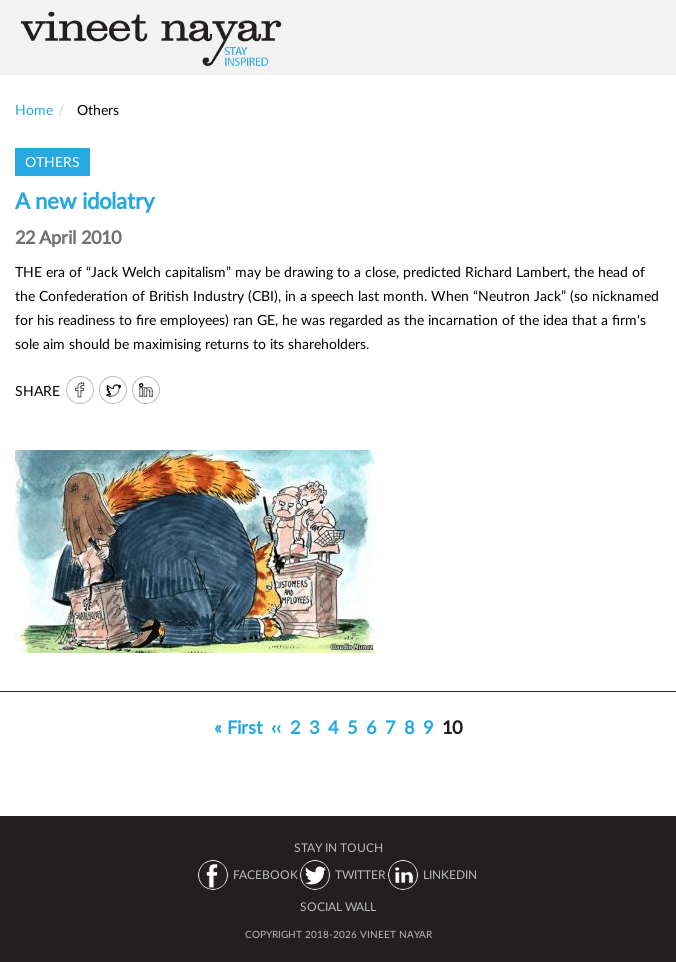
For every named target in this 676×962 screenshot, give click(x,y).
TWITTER (360, 875)
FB (79, 391)
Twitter (113, 391)
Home (34, 111)
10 (454, 732)
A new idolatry (84, 202)
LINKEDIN (450, 875)
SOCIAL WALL (338, 907)
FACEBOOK (265, 875)
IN (147, 391)
